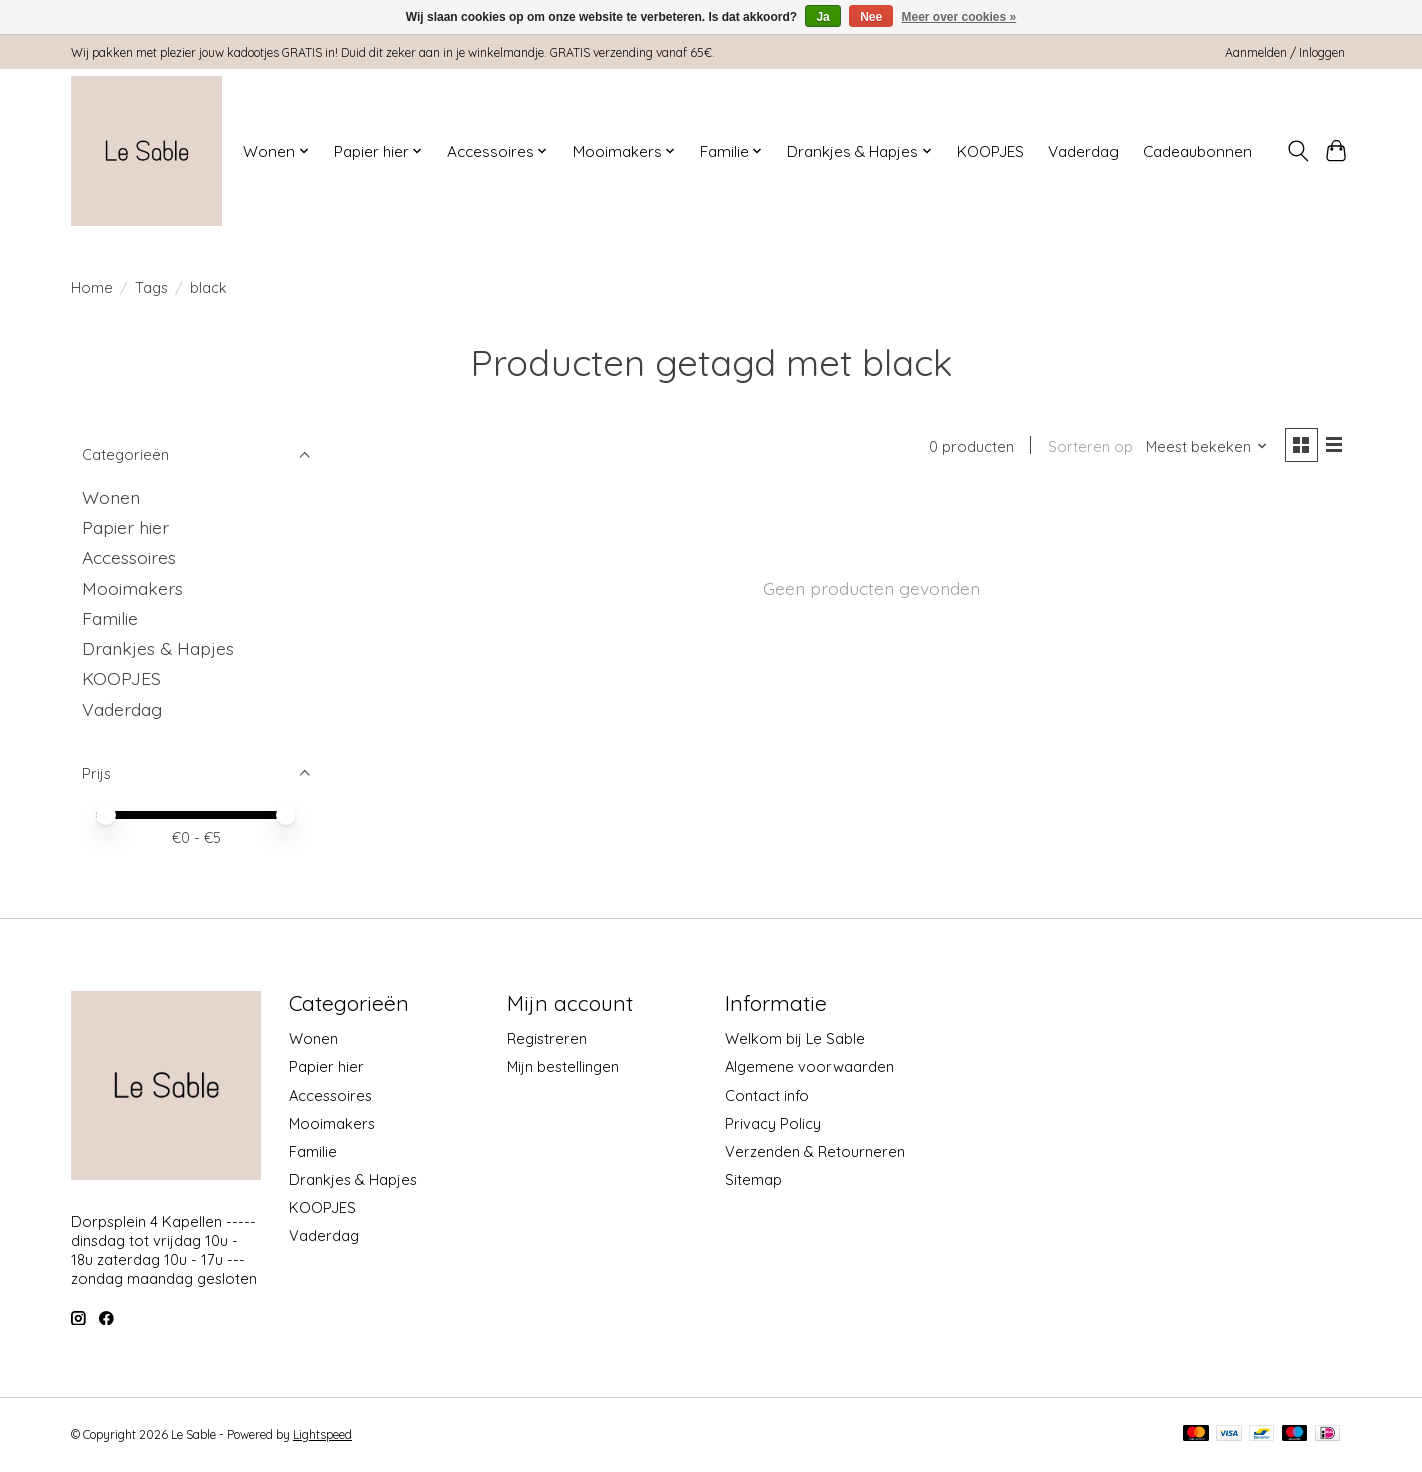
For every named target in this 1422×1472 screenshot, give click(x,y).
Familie (110, 618)
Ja (822, 17)
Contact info (767, 1095)
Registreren (547, 1038)
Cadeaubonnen (1197, 151)
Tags (151, 287)
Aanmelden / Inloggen (1285, 52)
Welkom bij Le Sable (795, 1038)
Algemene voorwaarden (809, 1066)
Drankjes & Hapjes (158, 648)
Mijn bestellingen (563, 1066)
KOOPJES (990, 151)
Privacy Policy (773, 1123)
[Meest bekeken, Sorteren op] (1205, 447)
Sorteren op (1087, 447)
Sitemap (753, 1179)
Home (92, 287)
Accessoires (129, 557)
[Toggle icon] (1297, 151)
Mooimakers (132, 588)
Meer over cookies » (959, 17)
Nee (871, 17)
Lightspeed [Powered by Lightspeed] (322, 1434)
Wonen (111, 497)
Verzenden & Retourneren (815, 1151)
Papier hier (125, 527)
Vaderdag (1083, 151)
